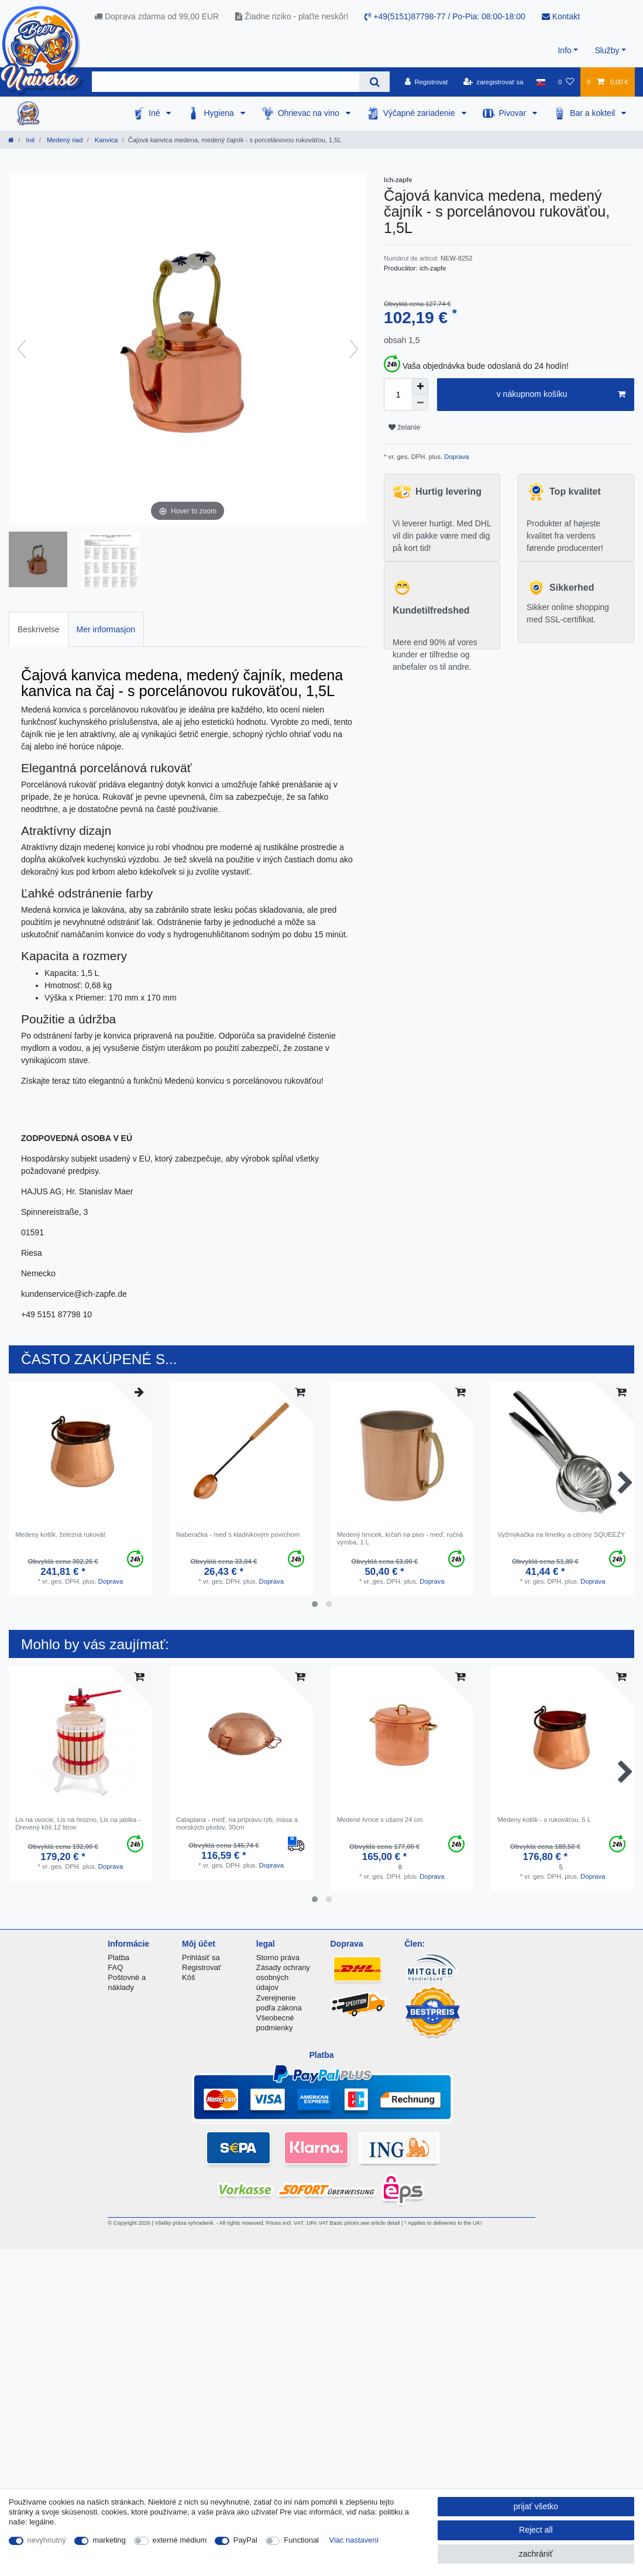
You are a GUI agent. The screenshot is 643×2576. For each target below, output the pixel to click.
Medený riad (64, 139)
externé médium (180, 2540)
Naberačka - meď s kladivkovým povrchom (238, 1534)
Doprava (455, 456)
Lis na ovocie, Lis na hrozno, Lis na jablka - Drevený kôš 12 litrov (77, 1823)
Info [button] (564, 50)
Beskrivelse (39, 629)
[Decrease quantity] (420, 403)
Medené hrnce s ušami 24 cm (380, 1819)
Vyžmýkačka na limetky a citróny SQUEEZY (561, 1534)
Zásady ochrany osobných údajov (283, 1977)
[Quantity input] (398, 394)
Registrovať (201, 1967)
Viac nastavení (354, 2540)
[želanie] (566, 82)
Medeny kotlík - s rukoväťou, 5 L (544, 1819)
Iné (155, 113)
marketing (109, 2540)
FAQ (115, 1967)
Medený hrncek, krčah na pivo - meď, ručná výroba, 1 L (400, 1538)
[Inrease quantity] (420, 386)
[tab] (38, 629)
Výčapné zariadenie (420, 113)
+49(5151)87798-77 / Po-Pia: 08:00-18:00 (445, 16)
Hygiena (220, 113)
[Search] (374, 81)
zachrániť (536, 2553)
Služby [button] (606, 50)
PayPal (245, 2540)
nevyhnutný (46, 2540)
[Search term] (225, 81)
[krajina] (541, 82)
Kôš (188, 1977)
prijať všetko (536, 2506)
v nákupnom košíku (561, 394)
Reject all (536, 2529)
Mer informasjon (106, 629)
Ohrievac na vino (310, 113)
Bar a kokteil (593, 113)
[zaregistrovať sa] (493, 82)
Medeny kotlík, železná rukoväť (60, 1534)
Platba (118, 1957)
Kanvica (105, 139)
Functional (301, 2540)
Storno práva (278, 1957)
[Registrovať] (426, 82)
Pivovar (514, 113)
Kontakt (561, 16)
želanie (404, 427)
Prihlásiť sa (201, 1957)
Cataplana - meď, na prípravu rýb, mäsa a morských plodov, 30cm (237, 1823)
